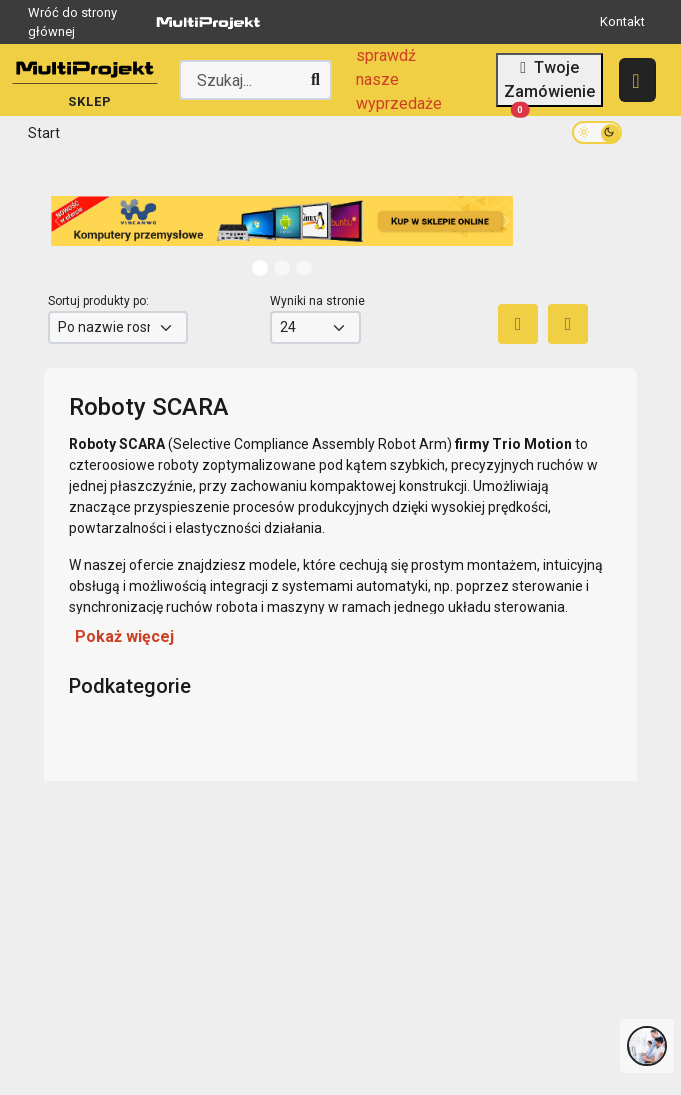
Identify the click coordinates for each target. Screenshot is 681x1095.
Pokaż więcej (124, 636)
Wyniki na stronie (317, 301)
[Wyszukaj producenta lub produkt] (255, 80)
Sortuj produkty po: (98, 301)
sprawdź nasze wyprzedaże (399, 79)
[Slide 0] (260, 268)
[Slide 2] (304, 268)
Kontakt (622, 21)
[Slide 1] (282, 268)
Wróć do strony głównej (148, 22)
